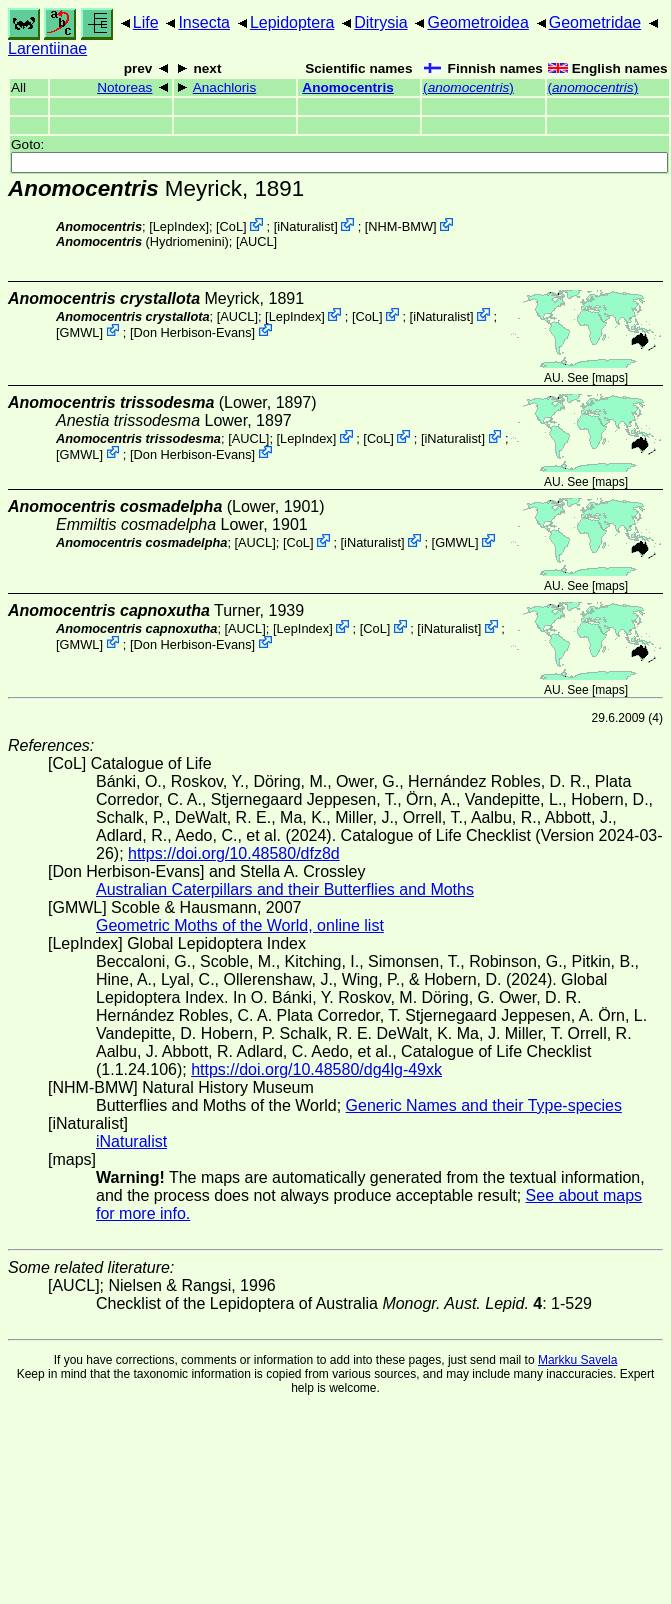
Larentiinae (47, 48)
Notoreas (124, 87)
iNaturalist (305, 226)
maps (609, 378)
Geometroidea (477, 22)
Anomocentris (347, 87)
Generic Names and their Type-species (484, 1105)
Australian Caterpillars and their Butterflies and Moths (285, 889)
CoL (231, 226)
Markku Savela (577, 1360)
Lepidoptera (292, 22)
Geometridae (595, 22)
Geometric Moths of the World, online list (240, 925)
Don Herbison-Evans (193, 331)
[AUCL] (256, 241)
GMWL (80, 331)
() (468, 87)
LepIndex (179, 226)
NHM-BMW (400, 226)
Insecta (204, 22)
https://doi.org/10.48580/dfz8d (234, 853)
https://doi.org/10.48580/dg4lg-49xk (316, 1069)
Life (146, 22)
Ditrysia (380, 22)
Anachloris (224, 87)
